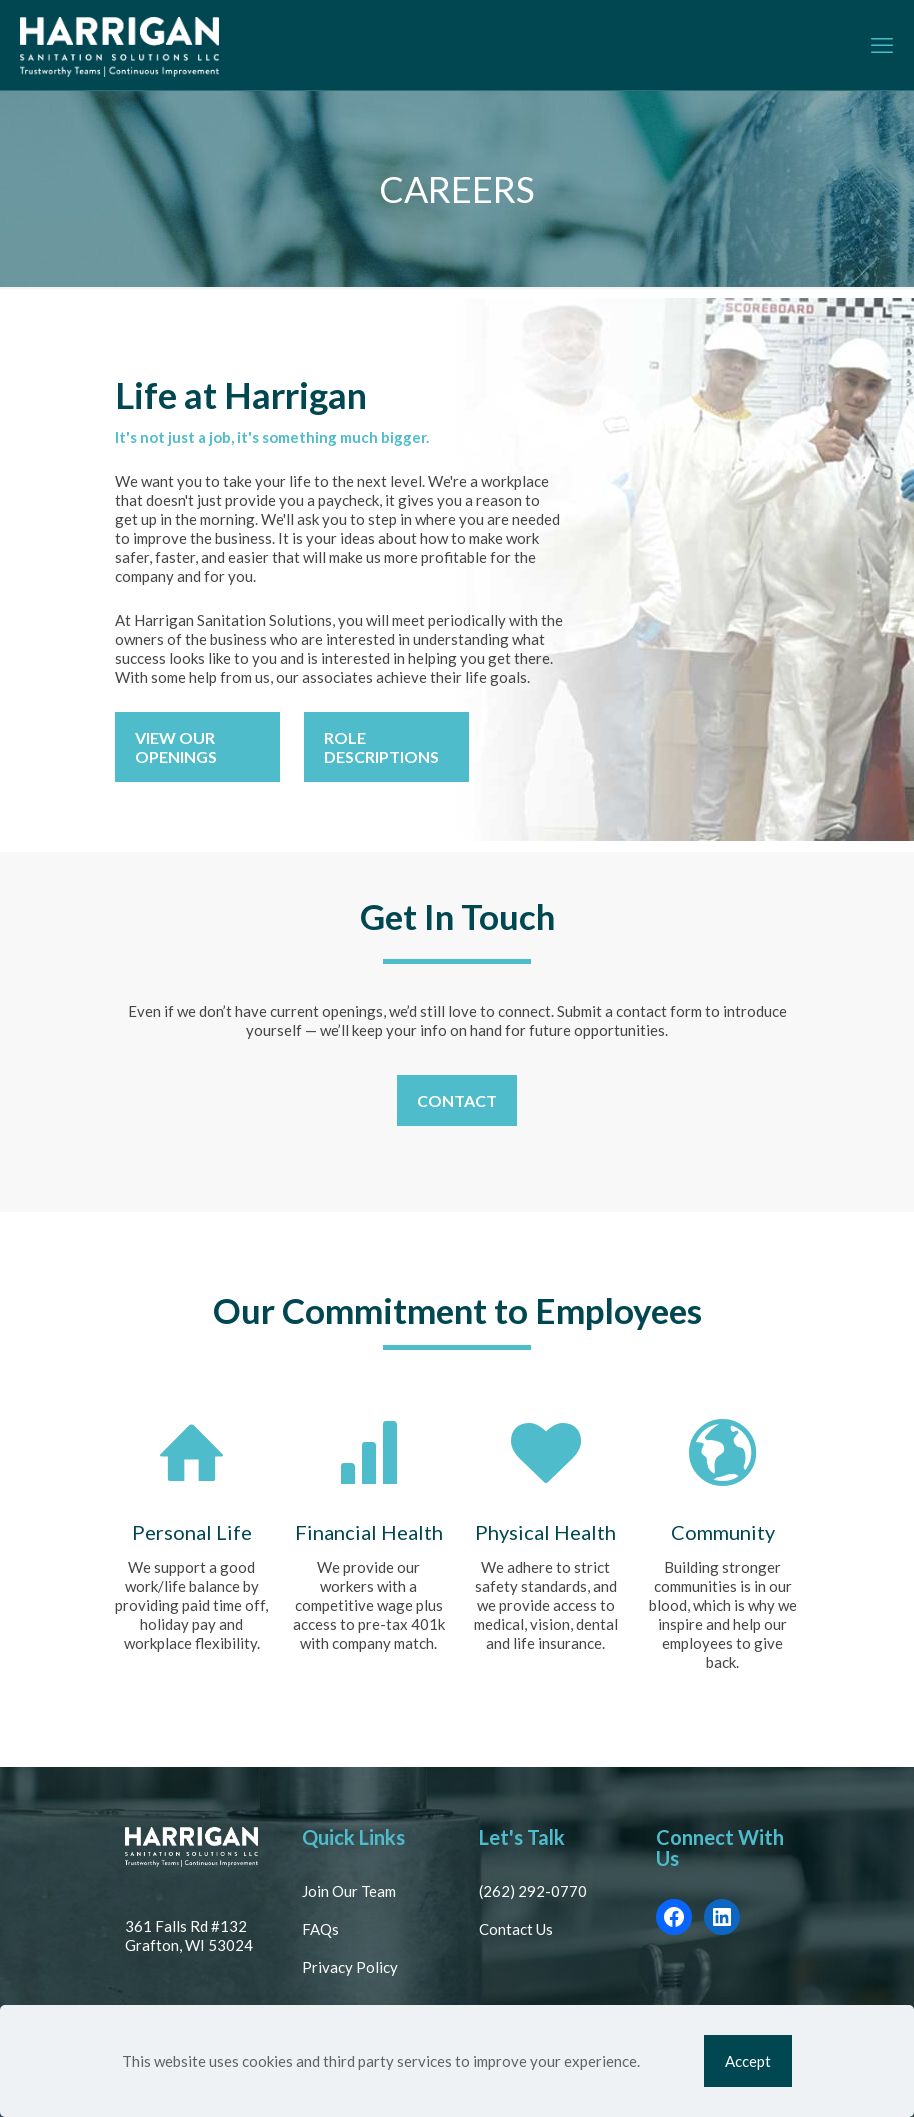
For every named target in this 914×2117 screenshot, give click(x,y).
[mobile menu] (882, 45)
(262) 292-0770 (533, 1891)
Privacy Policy (350, 1967)
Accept (748, 2061)
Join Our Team (349, 1891)
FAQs (320, 1929)
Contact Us (516, 1929)
